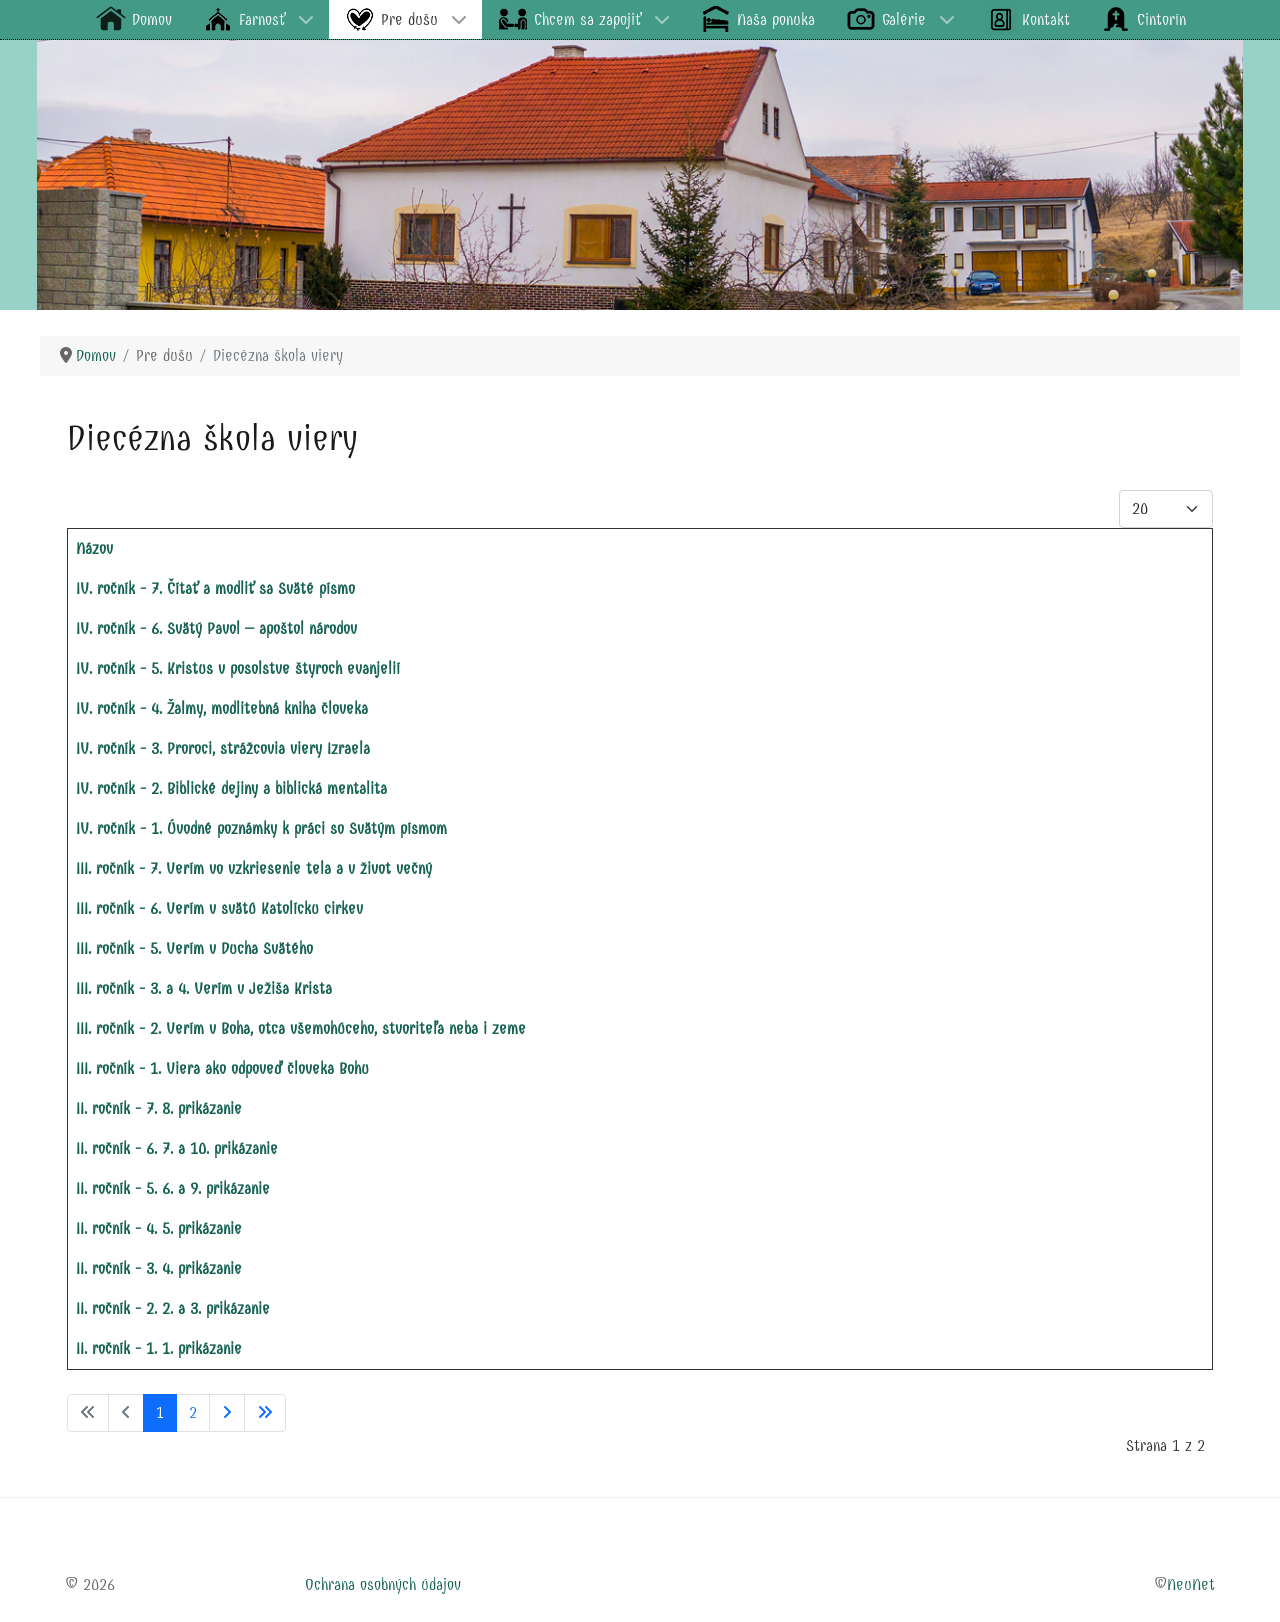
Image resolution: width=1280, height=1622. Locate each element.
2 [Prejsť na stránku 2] (193, 1412)
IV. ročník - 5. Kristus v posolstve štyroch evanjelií (238, 668)
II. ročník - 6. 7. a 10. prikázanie (177, 1148)
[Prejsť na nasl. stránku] (227, 1413)
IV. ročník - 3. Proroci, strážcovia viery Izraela (223, 748)
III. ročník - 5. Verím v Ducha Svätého (194, 948)
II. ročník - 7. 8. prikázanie (159, 1108)
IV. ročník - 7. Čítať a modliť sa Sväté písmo (215, 588)
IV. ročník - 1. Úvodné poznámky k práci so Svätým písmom (261, 828)
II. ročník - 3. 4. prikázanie (159, 1268)
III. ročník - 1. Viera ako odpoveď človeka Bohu (222, 1068)
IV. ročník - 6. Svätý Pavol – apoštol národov (216, 628)
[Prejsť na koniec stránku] (265, 1413)
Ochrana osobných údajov (383, 1584)
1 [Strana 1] (160, 1412)
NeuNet (1191, 1584)
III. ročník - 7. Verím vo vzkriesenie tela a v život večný (254, 868)
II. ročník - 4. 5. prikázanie (159, 1228)
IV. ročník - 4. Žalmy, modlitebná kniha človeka (222, 708)
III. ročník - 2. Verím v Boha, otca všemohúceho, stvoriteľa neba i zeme (301, 1028)
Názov (94, 548)
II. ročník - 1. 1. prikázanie (159, 1348)
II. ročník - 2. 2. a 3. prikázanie (173, 1308)
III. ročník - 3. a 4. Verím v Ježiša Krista (204, 988)
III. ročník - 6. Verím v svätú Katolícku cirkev (219, 908)
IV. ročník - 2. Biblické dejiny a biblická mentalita (231, 788)
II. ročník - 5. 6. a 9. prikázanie (173, 1188)
